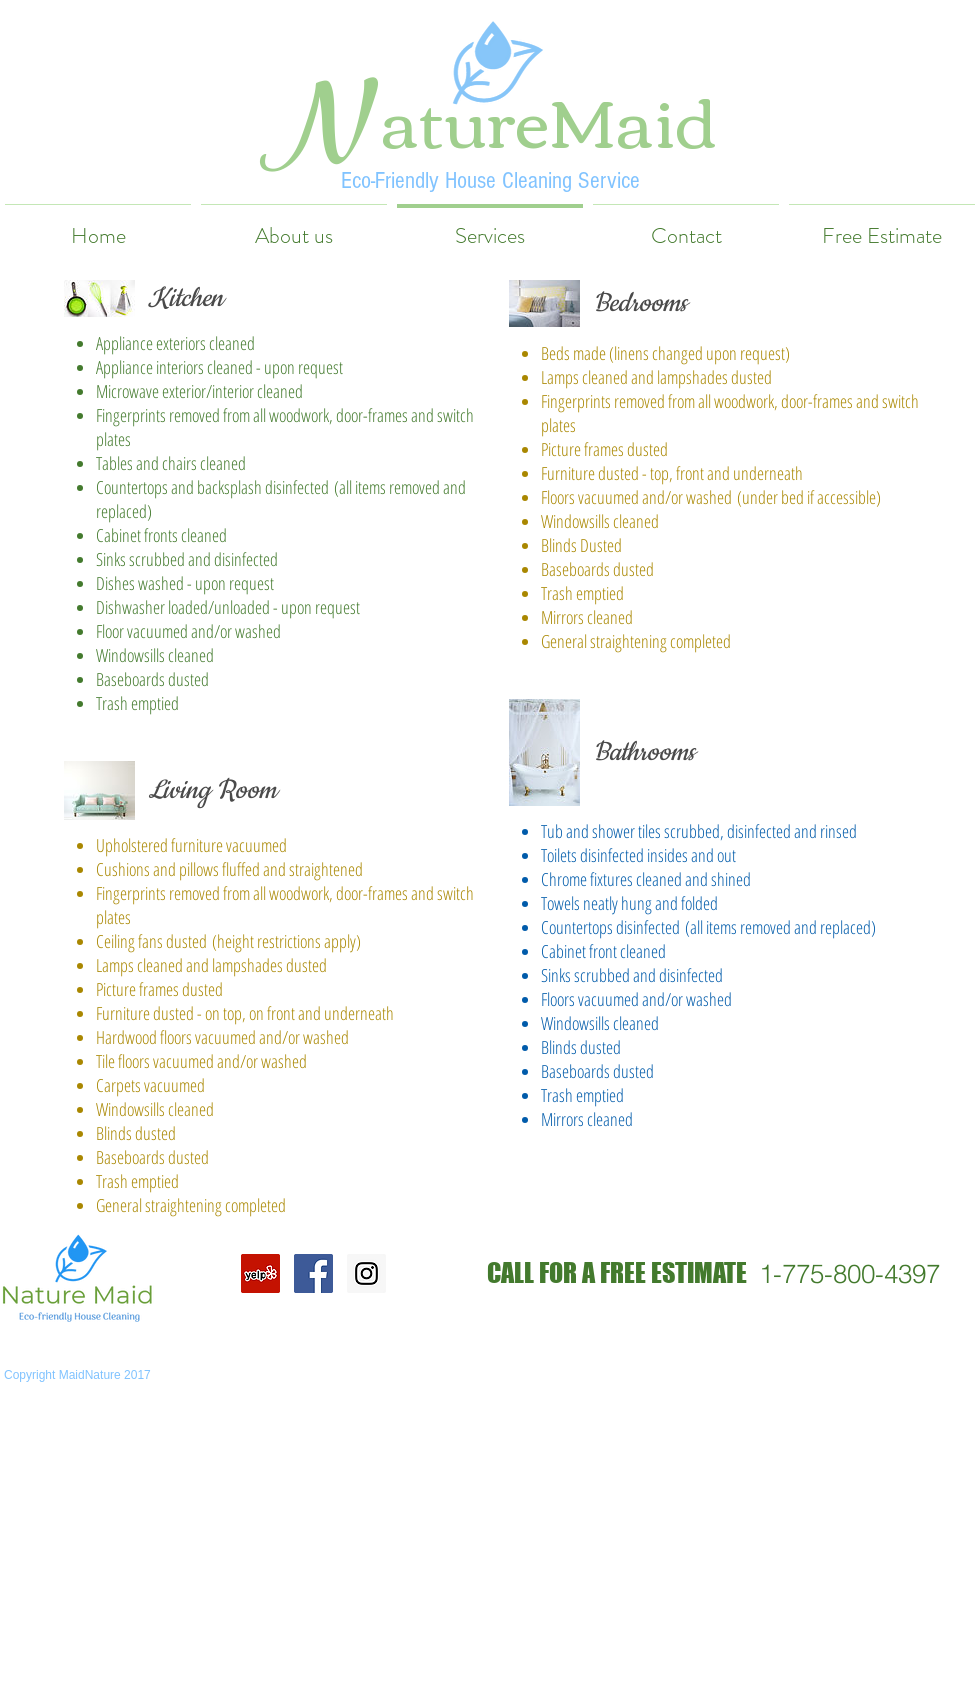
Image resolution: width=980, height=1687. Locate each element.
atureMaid (549, 117)
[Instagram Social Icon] (366, 1273)
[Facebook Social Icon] (313, 1273)
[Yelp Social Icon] (260, 1273)
